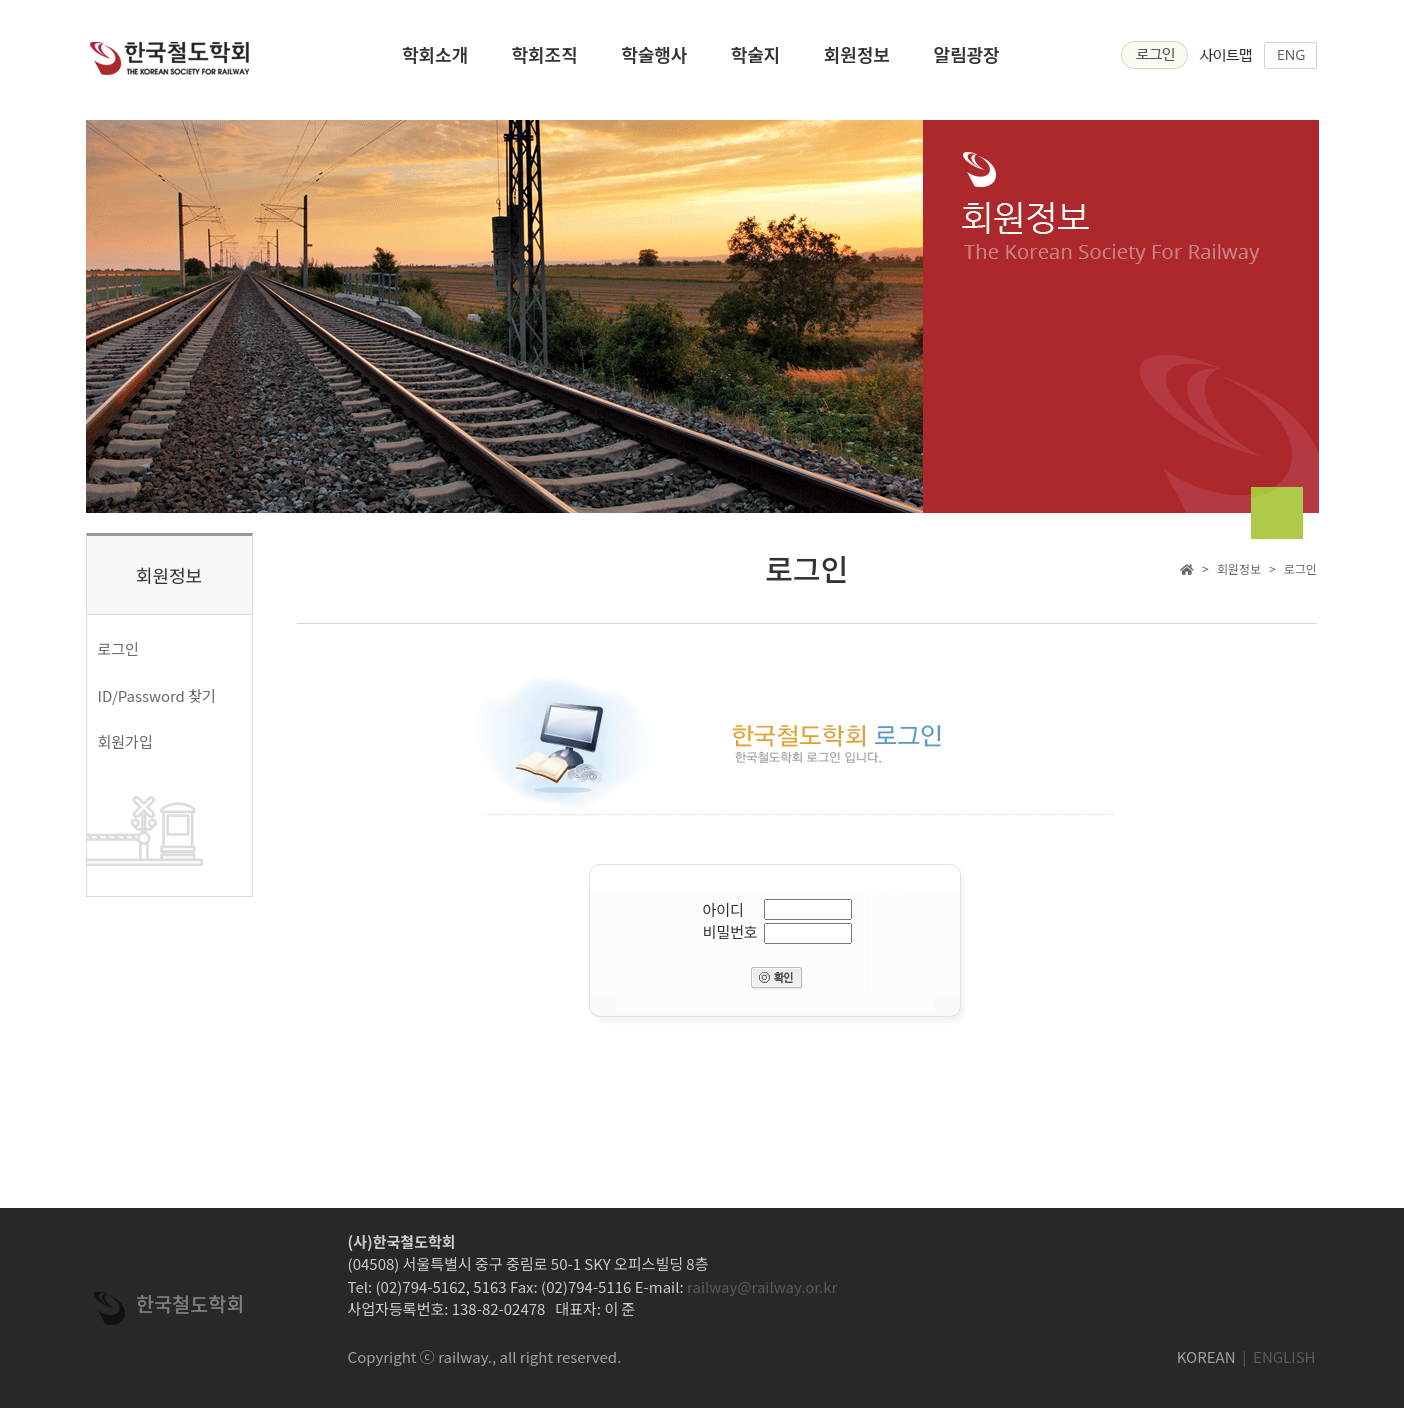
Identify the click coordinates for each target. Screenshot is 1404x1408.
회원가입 (125, 741)
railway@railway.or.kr (762, 1286)
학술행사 (654, 60)
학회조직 (545, 60)
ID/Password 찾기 (157, 695)
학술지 (756, 60)
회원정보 (857, 60)
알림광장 (966, 60)
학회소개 (435, 60)
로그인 (118, 648)
